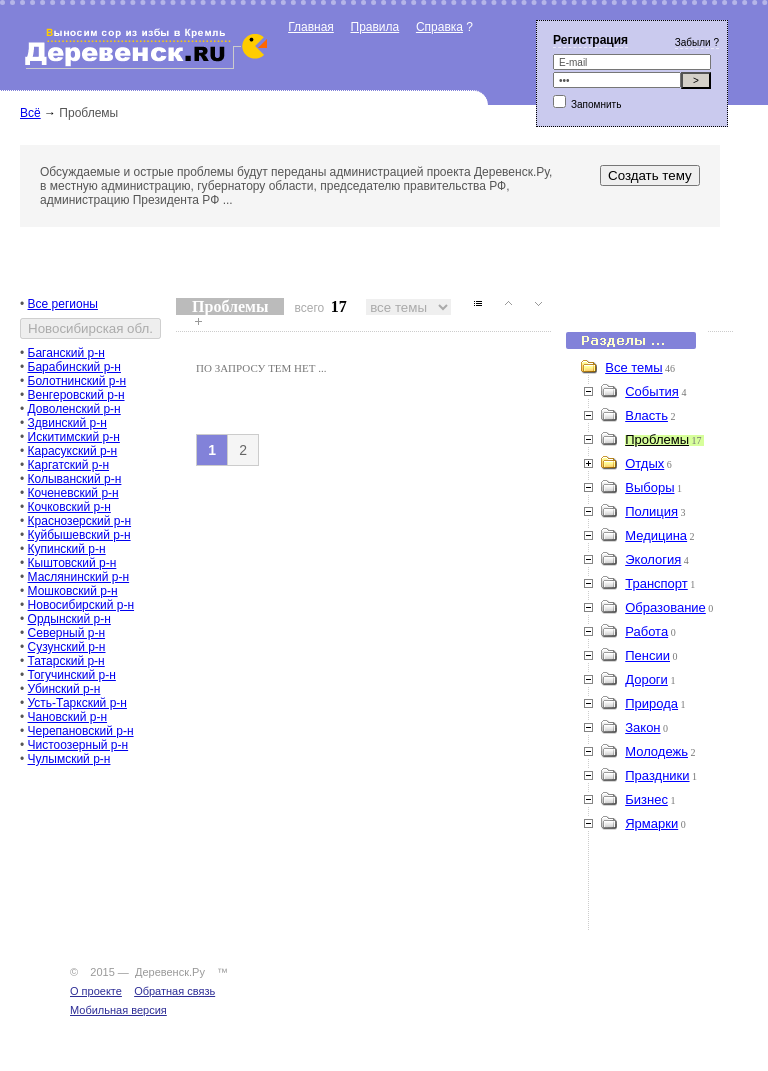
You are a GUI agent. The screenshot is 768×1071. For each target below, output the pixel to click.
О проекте (96, 991)
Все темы (633, 367)
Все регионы (63, 304)
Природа (651, 703)
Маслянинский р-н (79, 577)
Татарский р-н (66, 661)
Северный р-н (67, 633)
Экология (653, 559)
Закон (642, 727)
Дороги (646, 679)
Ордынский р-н (69, 619)
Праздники (657, 775)
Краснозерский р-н (80, 521)
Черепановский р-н (81, 731)
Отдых (644, 463)
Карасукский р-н (73, 451)
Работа (646, 631)
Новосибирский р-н (81, 605)
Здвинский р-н (67, 423)
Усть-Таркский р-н (77, 703)
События (652, 391)
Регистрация (590, 40)
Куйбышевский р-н (79, 535)
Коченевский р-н (73, 493)
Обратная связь (174, 991)
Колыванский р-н (75, 479)
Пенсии (647, 655)
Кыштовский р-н (72, 563)
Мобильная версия (118, 1010)
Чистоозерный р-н (78, 745)
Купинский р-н (67, 549)
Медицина (656, 535)
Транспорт (656, 583)
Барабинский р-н (74, 367)
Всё (30, 113)
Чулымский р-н (69, 759)
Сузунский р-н (67, 647)
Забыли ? (697, 42)
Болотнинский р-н (77, 381)
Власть (646, 415)
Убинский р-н (64, 689)
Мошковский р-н (73, 591)
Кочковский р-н (69, 507)
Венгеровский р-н (76, 395)
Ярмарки (651, 823)
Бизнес (646, 799)
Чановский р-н (68, 717)
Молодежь (656, 751)
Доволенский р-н (74, 409)
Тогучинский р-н (72, 675)
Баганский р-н (66, 353)
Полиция (651, 511)
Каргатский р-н (69, 465)
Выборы (649, 487)
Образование (665, 607)
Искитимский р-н (74, 437)
